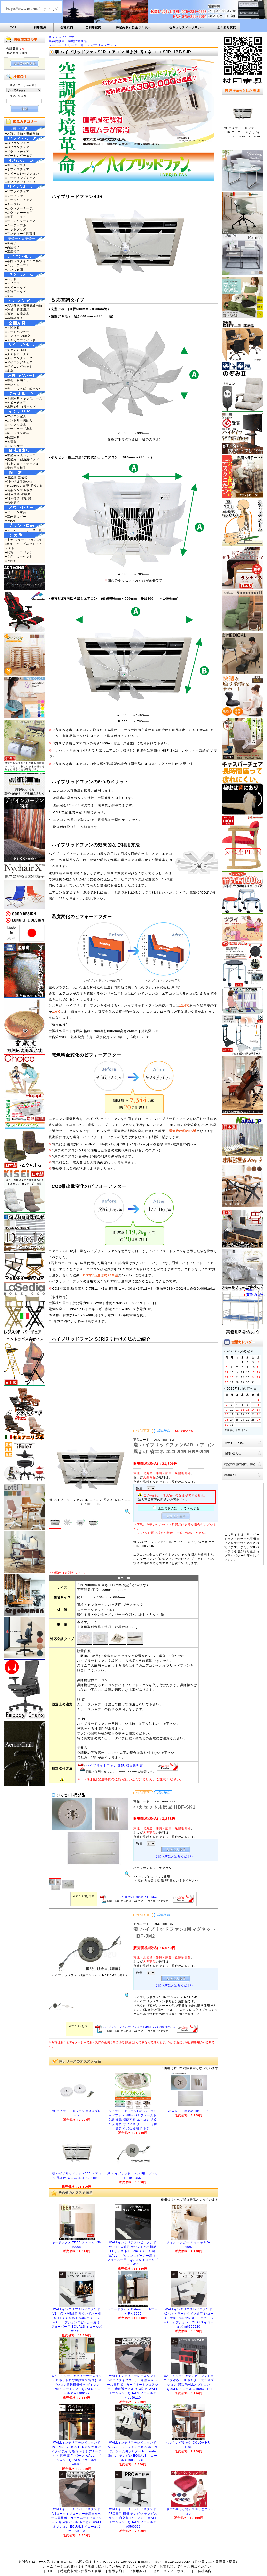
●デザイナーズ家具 (18, 428)
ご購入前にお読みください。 (175, 1856)
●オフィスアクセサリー (22, 181)
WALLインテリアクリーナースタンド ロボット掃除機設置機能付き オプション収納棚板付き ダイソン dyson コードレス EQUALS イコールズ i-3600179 (77, 2384)
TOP (13, 27)
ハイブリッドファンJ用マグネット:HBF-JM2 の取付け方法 (139, 2026)
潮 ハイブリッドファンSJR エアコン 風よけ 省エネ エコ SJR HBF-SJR (77, 2178)
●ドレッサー (14, 445)
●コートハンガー (17, 331)
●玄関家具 (12, 327)
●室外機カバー (15, 516)
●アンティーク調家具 (20, 233)
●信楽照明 (12, 502)
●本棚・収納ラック (18, 380)
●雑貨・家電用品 (17, 309)
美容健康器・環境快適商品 (68, 41)
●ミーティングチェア (20, 177)
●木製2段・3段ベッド (20, 406)
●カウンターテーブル (20, 208)
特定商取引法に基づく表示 (81, 2571)
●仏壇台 (11, 441)
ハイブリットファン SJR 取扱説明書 (114, 1765)
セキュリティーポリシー (186, 27)
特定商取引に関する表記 (239, 1464)
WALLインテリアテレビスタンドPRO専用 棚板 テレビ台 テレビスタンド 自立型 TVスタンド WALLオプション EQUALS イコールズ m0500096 (132, 2518)
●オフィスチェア (17, 169)
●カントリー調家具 (18, 420)
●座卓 (9, 370)
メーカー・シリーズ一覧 (66, 45)
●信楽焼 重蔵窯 (16, 477)
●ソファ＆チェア (17, 191)
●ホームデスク (15, 165)
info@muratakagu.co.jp (171, 2561)
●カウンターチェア (18, 212)
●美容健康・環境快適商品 (23, 305)
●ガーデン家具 (15, 512)
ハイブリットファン (102, 45)
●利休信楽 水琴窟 (18, 494)
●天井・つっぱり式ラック (23, 388)
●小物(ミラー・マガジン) (23, 539)
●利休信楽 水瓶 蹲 (18, 498)
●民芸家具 (12, 437)
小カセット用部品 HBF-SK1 (139, 1896)
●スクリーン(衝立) (18, 335)
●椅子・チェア (15, 216)
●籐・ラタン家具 (17, 432)
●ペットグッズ (15, 229)
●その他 (11, 520)
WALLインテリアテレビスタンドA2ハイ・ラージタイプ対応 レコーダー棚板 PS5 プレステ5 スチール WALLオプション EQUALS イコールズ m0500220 (189, 2318)
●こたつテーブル (17, 265)
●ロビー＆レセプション (22, 173)
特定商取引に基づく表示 (133, 27)
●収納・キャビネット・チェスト (23, 545)
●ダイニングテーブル (20, 358)
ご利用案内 (94, 27)
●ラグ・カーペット (18, 556)
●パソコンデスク (17, 142)
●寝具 (9, 295)
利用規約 (40, 27)
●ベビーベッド (15, 287)
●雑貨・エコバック (18, 552)
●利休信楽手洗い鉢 (18, 481)
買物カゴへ (255, 1295)
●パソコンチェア (17, 147)
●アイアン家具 (15, 416)
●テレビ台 (12, 384)
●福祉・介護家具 (17, 313)
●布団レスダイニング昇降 (23, 261)
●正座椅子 (12, 251)
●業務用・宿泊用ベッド (22, 459)
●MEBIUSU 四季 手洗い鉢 (24, 485)
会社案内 (66, 27)
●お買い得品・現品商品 (22, 133)
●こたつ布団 (14, 269)
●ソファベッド (15, 283)
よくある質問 (226, 27)
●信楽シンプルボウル (20, 490)
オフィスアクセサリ (63, 36)
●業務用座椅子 (15, 467)
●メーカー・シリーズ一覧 (23, 530)
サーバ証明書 (249, 1538)
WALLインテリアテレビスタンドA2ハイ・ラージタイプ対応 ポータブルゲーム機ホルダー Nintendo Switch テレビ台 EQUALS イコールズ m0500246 (133, 2451)
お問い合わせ (232, 1453)
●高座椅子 (12, 247)
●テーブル (12, 204)
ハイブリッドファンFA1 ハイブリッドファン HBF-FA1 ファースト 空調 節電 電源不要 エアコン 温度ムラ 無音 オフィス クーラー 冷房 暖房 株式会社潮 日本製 (132, 2119)
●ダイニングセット (18, 366)
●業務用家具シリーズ (20, 455)
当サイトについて (235, 1442)
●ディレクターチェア (20, 220)
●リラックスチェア (18, 199)
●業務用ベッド (15, 291)
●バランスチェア (17, 151)
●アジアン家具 (15, 424)
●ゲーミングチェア (18, 155)
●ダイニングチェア (18, 362)
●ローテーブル (15, 225)
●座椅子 (11, 243)
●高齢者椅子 (14, 317)
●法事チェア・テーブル (22, 463)
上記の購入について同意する (176, 1508)
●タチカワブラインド (20, 340)
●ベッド (11, 279)
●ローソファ (14, 195)
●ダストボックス (17, 354)
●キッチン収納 (15, 349)
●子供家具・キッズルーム (23, 398)
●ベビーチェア (15, 402)
